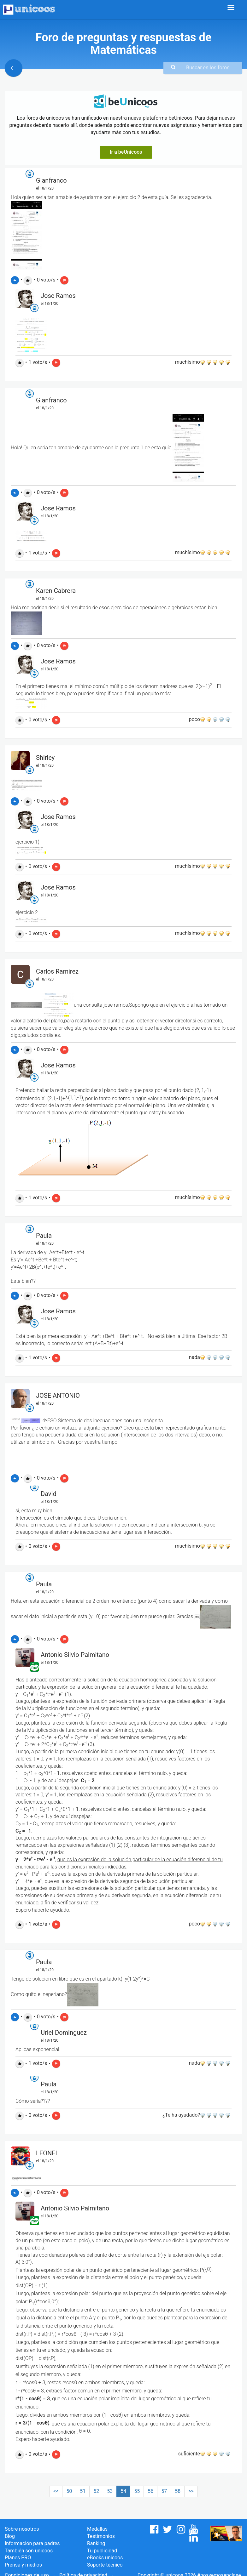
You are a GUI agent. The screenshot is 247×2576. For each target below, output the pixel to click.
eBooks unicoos (105, 2558)
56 (150, 2491)
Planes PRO (18, 2558)
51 (82, 2491)
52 (96, 2491)
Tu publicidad (102, 2551)
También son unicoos (29, 2551)
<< (55, 2491)
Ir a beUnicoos (126, 152)
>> (191, 2491)
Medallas (97, 2529)
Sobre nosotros (22, 2529)
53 (110, 2491)
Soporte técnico (105, 2565)
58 (177, 2491)
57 (164, 2491)
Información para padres (32, 2543)
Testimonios (101, 2536)
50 (69, 2491)
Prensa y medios (23, 2565)
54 (123, 2491)
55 (137, 2491)
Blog (10, 2536)
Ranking (96, 2543)
